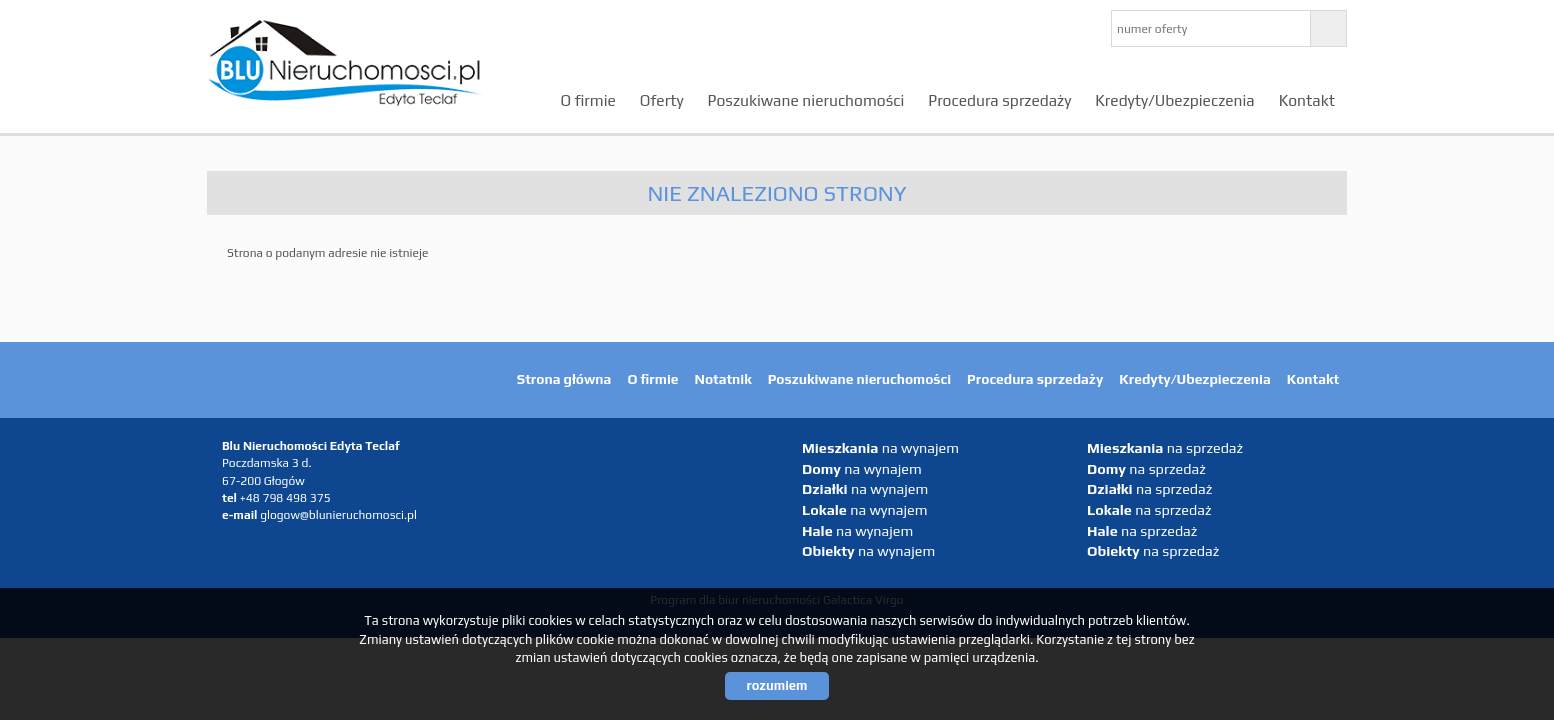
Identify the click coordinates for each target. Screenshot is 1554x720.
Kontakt (1307, 100)
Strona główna (564, 379)
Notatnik (723, 379)
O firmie (588, 100)
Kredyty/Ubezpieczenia (1174, 100)
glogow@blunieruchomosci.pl (338, 515)
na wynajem (880, 448)
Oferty (662, 100)
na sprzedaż (1165, 448)
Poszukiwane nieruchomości (806, 100)
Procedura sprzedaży (999, 100)
